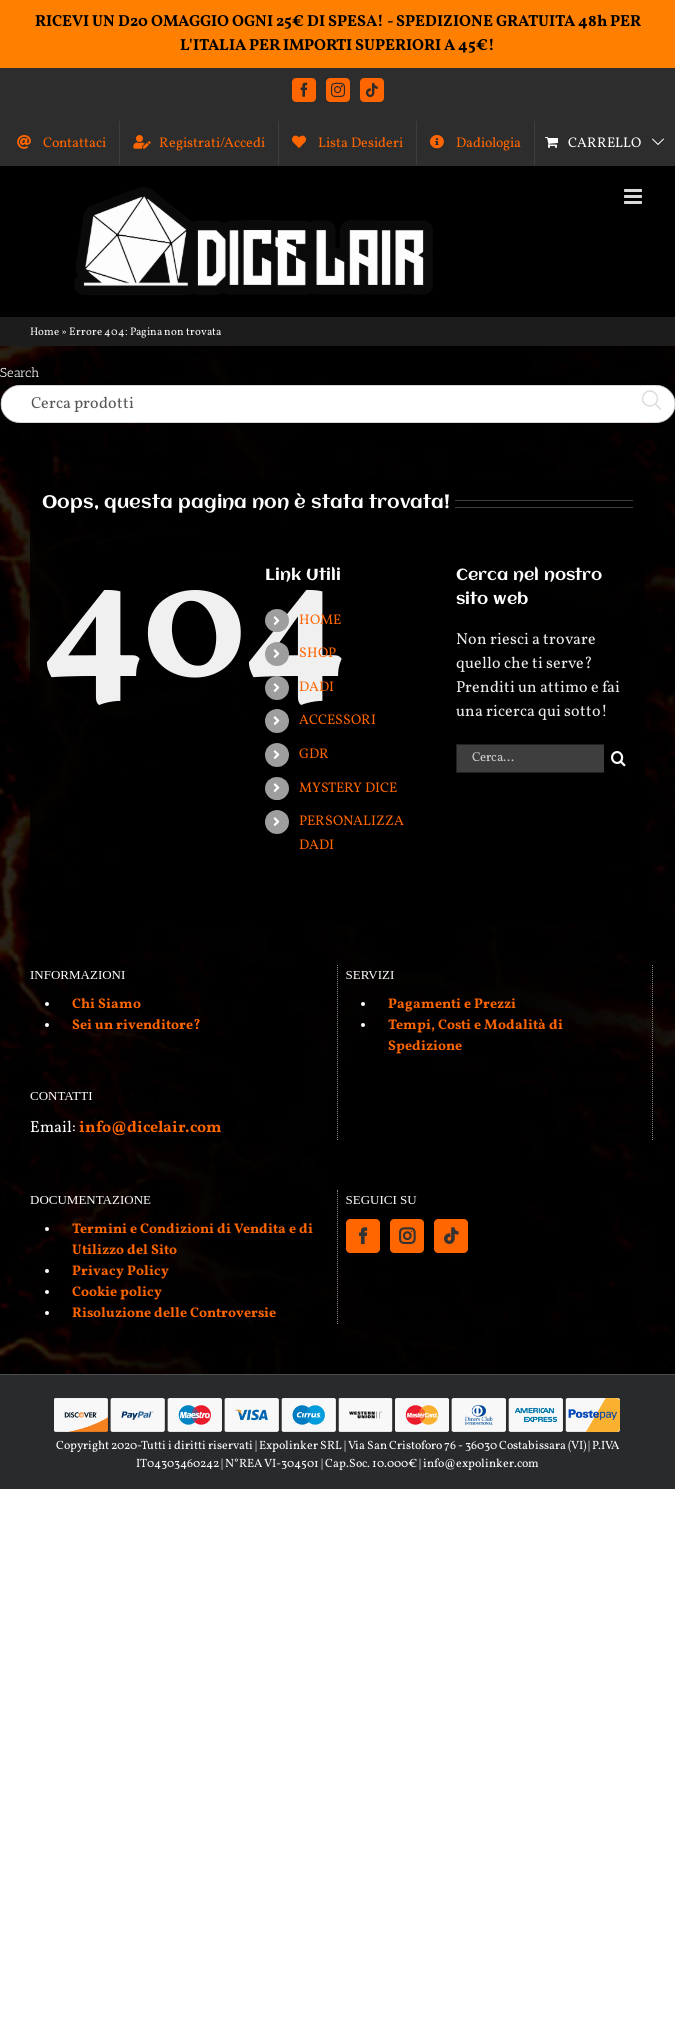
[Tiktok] (451, 1236)
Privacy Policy (120, 1271)
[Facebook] (363, 1236)
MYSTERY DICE (348, 788)
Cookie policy (117, 1292)
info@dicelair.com (150, 1128)
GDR (314, 754)
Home (44, 332)
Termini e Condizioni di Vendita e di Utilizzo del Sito (192, 1240)
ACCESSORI (337, 720)
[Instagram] (407, 1236)
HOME (320, 620)
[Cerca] (618, 758)
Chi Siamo (106, 1004)
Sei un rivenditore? (136, 1025)
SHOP (317, 653)
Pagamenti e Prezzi (452, 1004)
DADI (316, 687)
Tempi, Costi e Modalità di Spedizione (475, 1036)
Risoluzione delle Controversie (174, 1313)
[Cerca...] (530, 758)
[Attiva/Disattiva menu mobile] (634, 196)
